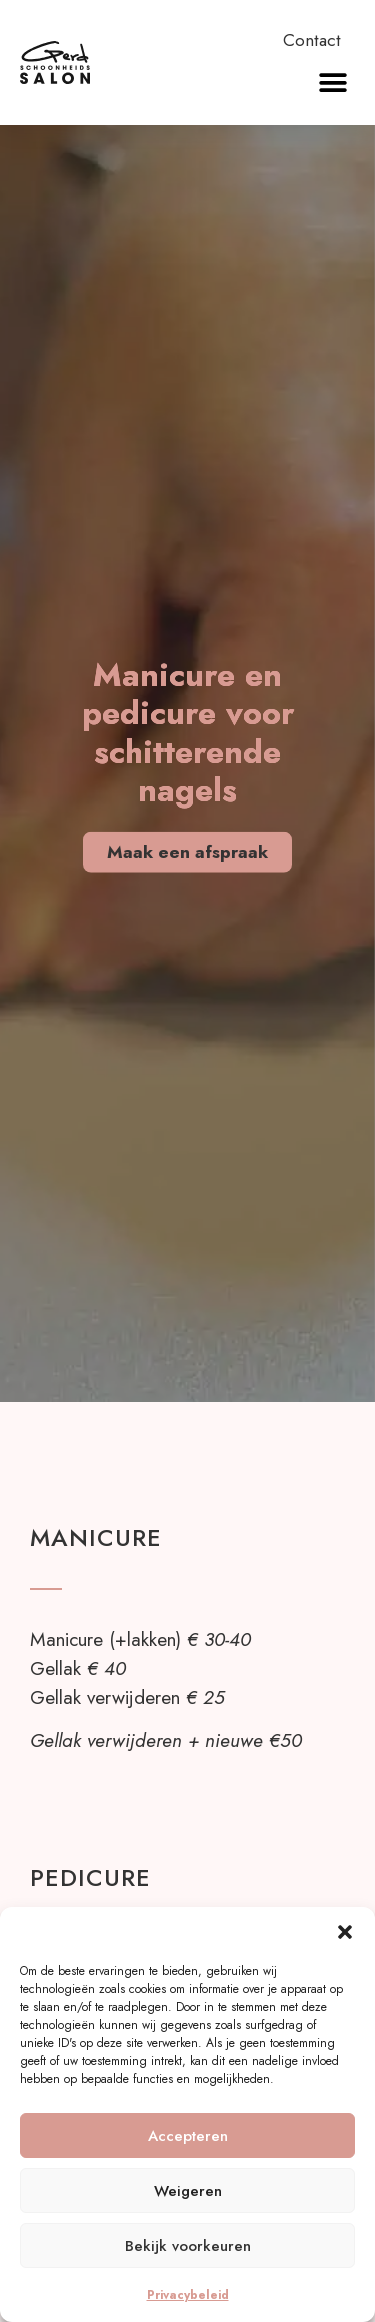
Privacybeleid (188, 2295)
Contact (312, 40)
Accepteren (188, 2136)
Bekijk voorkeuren (188, 2246)
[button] (345, 1932)
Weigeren (188, 2191)
